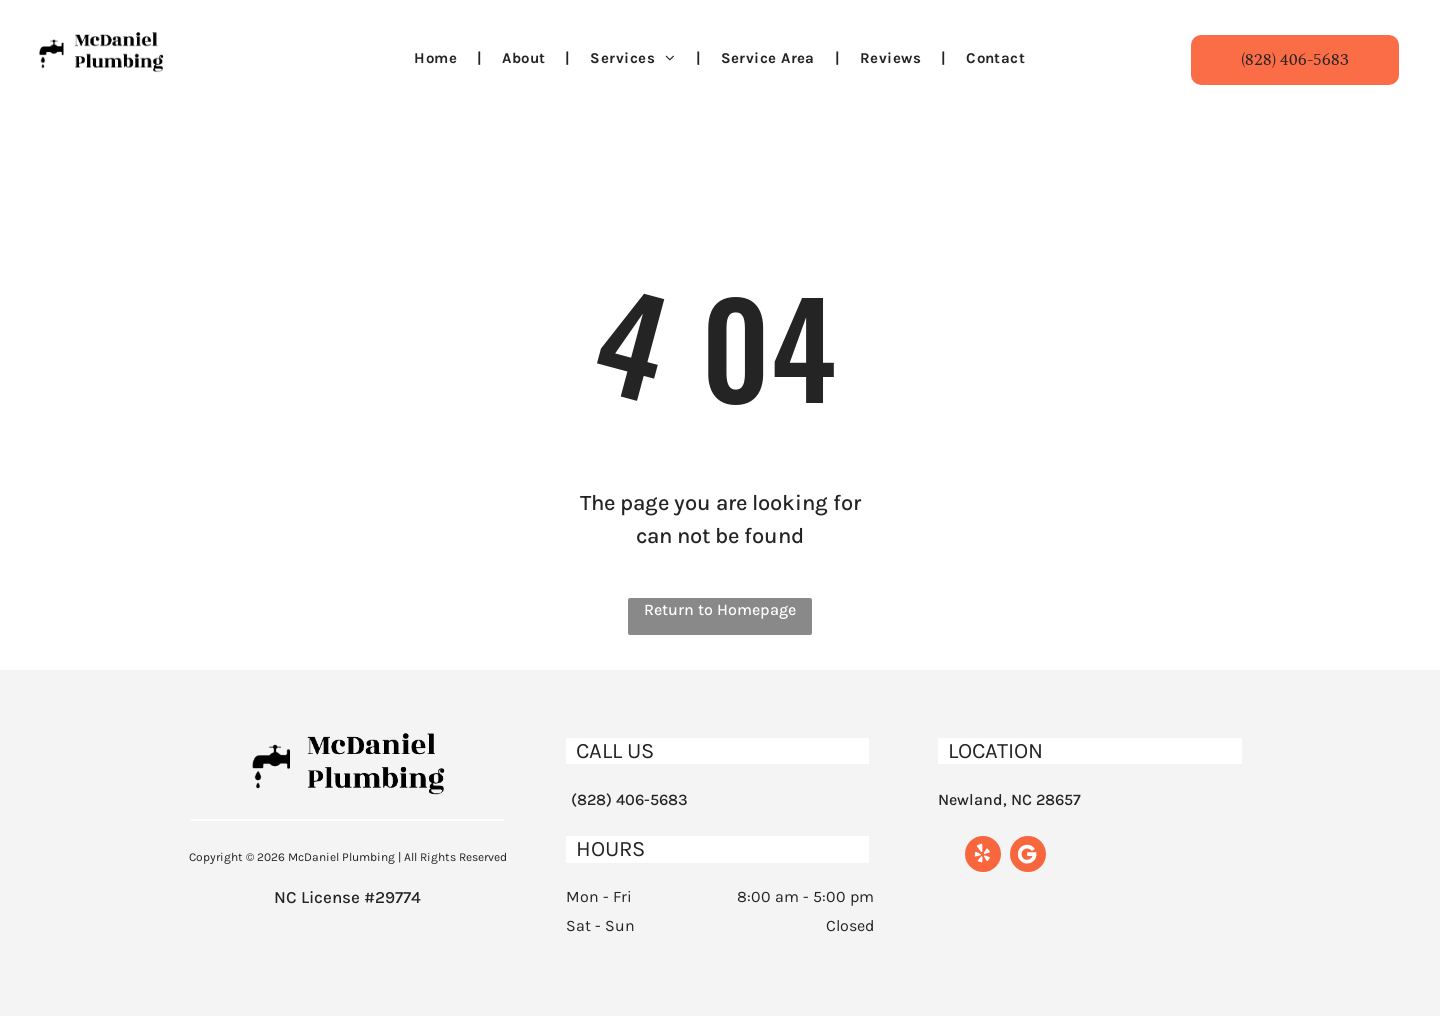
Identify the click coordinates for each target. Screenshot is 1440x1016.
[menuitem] (438, 58)
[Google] (1028, 856)
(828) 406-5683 (629, 799)
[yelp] (983, 856)
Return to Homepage (720, 609)
